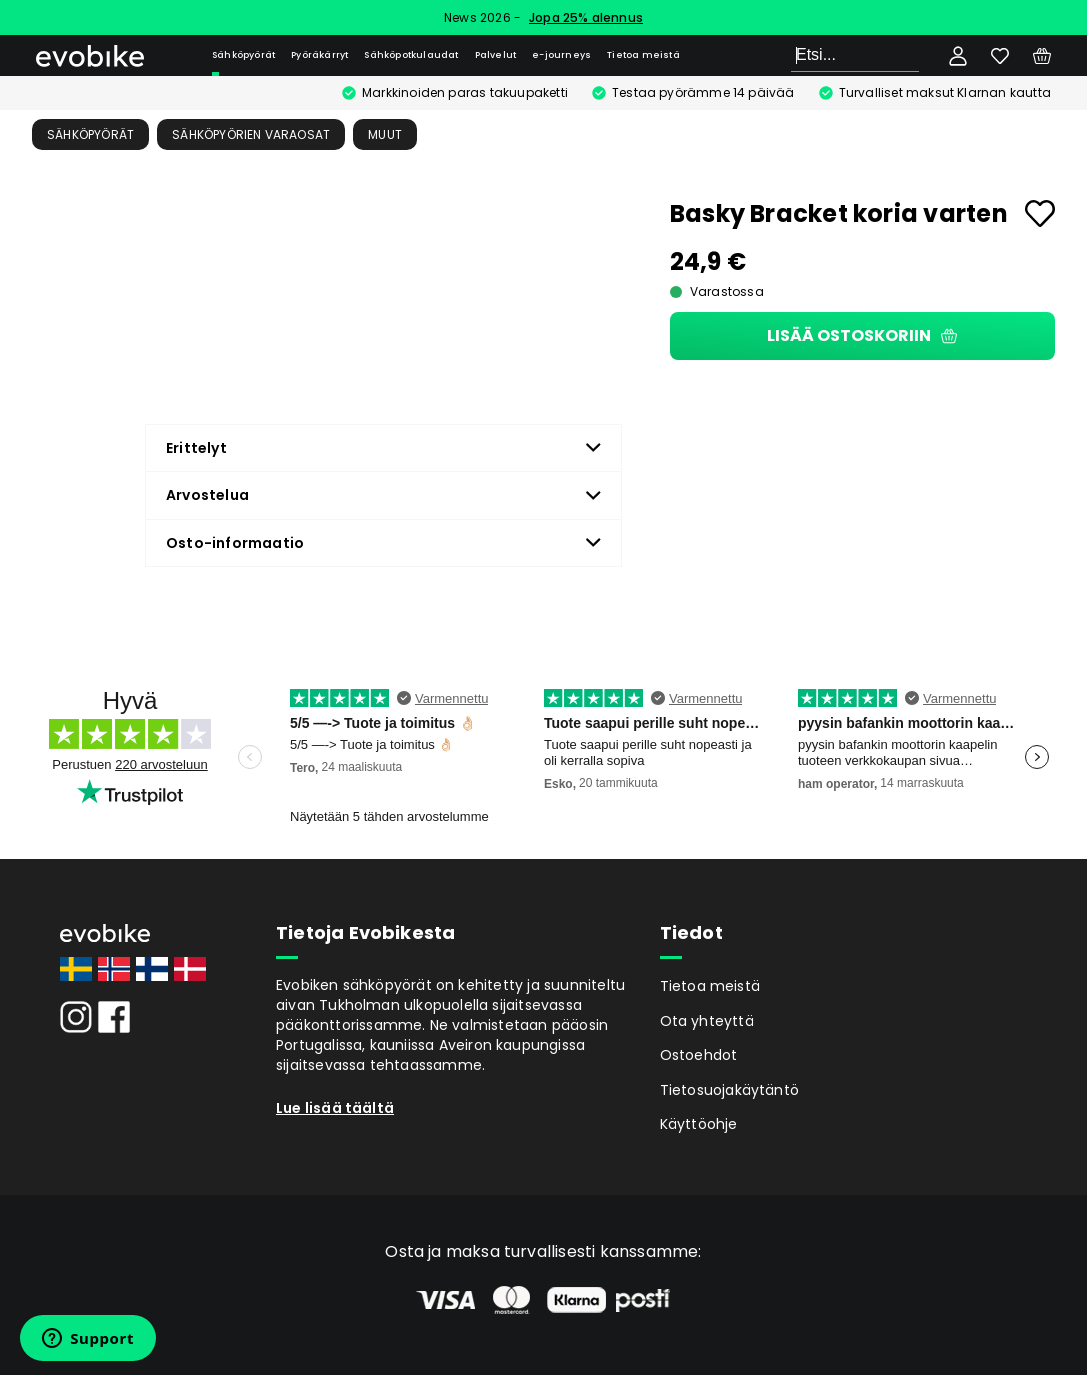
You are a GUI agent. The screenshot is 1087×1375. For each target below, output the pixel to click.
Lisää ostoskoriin (862, 335)
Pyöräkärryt (319, 55)
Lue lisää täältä (335, 1108)
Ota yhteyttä (707, 1021)
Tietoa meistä (643, 55)
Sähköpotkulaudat (411, 55)
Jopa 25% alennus (586, 17)
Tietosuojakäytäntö (730, 1090)
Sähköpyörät (243, 55)
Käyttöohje (699, 1124)
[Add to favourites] (1040, 213)
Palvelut (496, 55)
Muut (385, 134)
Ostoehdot (699, 1055)
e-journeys (561, 55)
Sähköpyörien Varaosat (251, 134)
